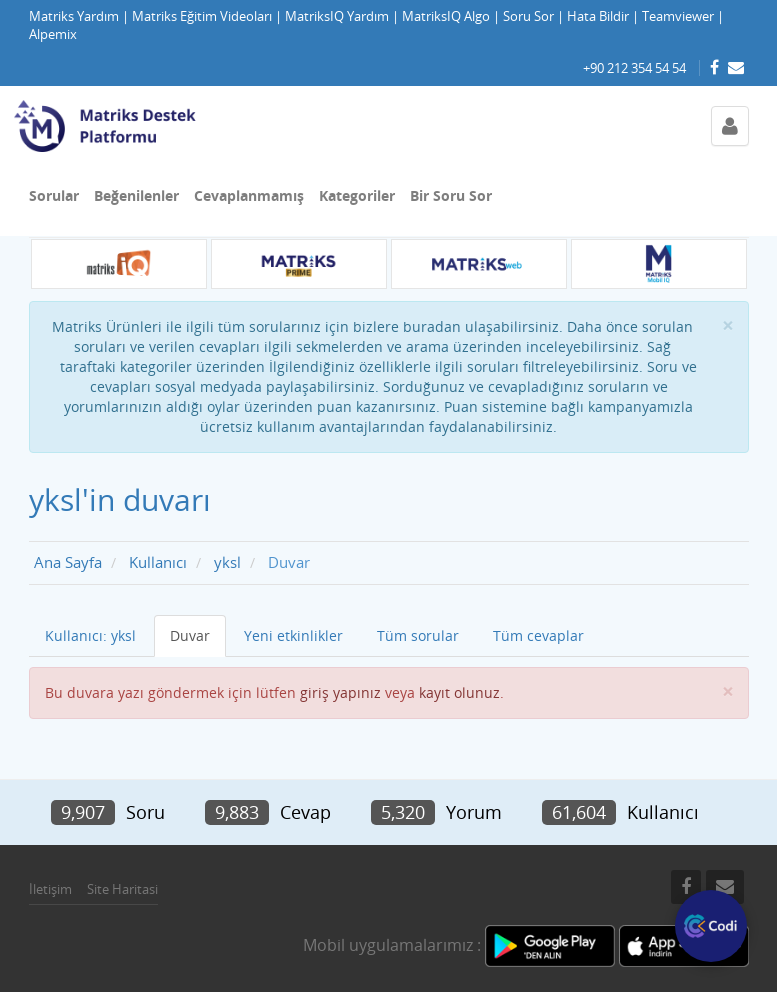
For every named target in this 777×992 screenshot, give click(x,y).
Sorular (54, 195)
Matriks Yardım (74, 16)
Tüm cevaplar (538, 635)
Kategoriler (357, 195)
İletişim (50, 889)
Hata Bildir (598, 16)
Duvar (190, 635)
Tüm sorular (418, 635)
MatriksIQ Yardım (337, 16)
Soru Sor (528, 16)
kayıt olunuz (459, 692)
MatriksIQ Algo (446, 16)
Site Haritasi (122, 889)
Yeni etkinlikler (293, 635)
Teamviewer (678, 16)
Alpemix (53, 34)
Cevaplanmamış (249, 195)
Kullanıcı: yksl (90, 635)
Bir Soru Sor (451, 195)
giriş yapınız (340, 692)
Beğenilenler (136, 195)
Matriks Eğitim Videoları (202, 16)
